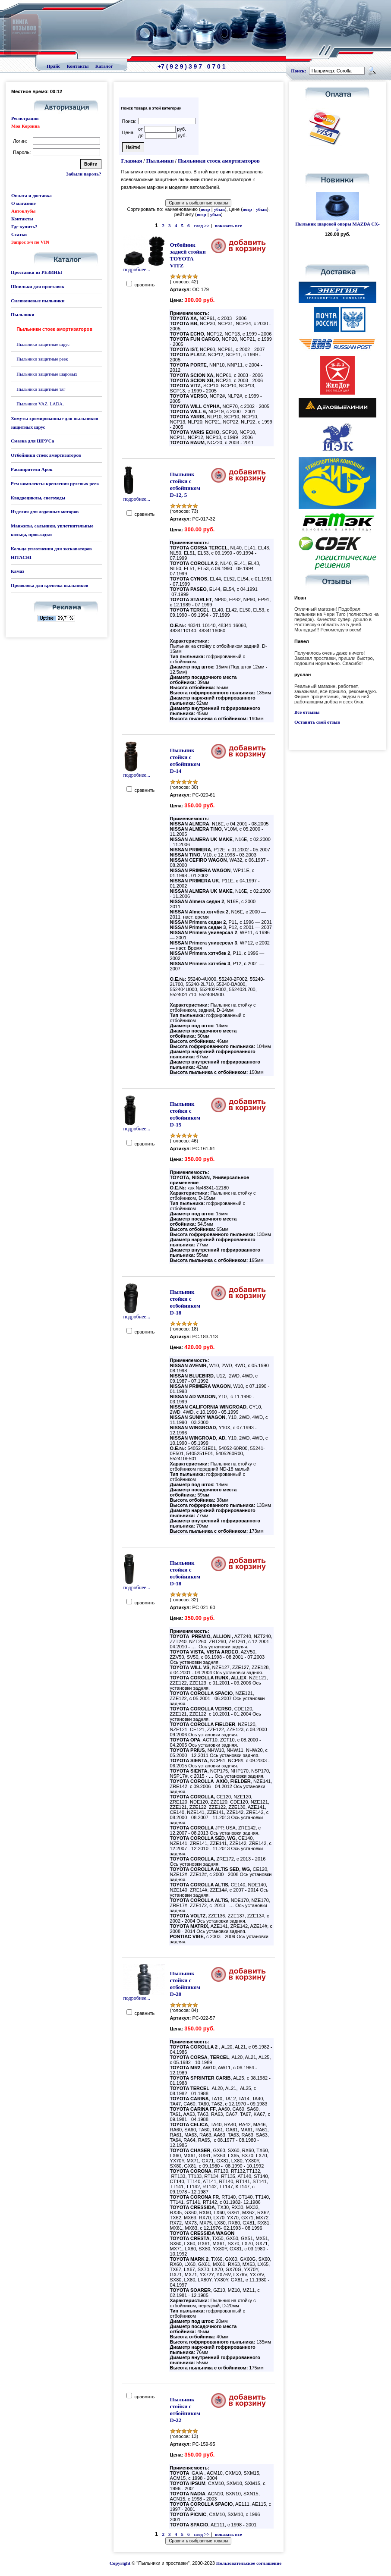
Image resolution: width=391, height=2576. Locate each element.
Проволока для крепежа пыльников (49, 585)
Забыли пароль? (83, 173)
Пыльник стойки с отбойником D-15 (185, 1114)
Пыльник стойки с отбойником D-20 (185, 1983)
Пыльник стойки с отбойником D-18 (185, 1302)
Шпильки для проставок (37, 286)
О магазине (23, 203)
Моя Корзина (25, 126)
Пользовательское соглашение (248, 2563)
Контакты (78, 66)
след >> (202, 225)
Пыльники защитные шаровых (46, 374)
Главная (131, 160)
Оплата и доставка (31, 195)
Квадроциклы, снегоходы (38, 497)
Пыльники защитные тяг (40, 389)
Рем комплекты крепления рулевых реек (55, 483)
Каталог (104, 66)
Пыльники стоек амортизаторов (219, 160)
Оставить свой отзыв (317, 722)
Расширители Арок (32, 469)
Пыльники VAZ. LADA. (40, 403)
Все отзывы (306, 712)
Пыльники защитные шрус (42, 344)
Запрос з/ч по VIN (30, 242)
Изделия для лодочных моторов (45, 511)
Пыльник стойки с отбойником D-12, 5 (185, 484)
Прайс (53, 66)
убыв (219, 209)
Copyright (120, 2563)
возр (205, 209)
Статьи (19, 234)
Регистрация (24, 118)
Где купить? (24, 226)
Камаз (17, 571)
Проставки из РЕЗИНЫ (36, 272)
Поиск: (298, 70)
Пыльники (22, 314)
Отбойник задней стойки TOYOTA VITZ (188, 255)
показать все (228, 225)
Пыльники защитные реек (42, 358)
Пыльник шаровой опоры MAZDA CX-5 (337, 226)
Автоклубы (23, 210)
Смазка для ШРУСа (32, 440)
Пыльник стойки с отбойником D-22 (185, 2409)
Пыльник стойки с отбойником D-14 (185, 760)
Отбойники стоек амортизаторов (46, 455)
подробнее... (144, 267)
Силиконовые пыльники (37, 300)
